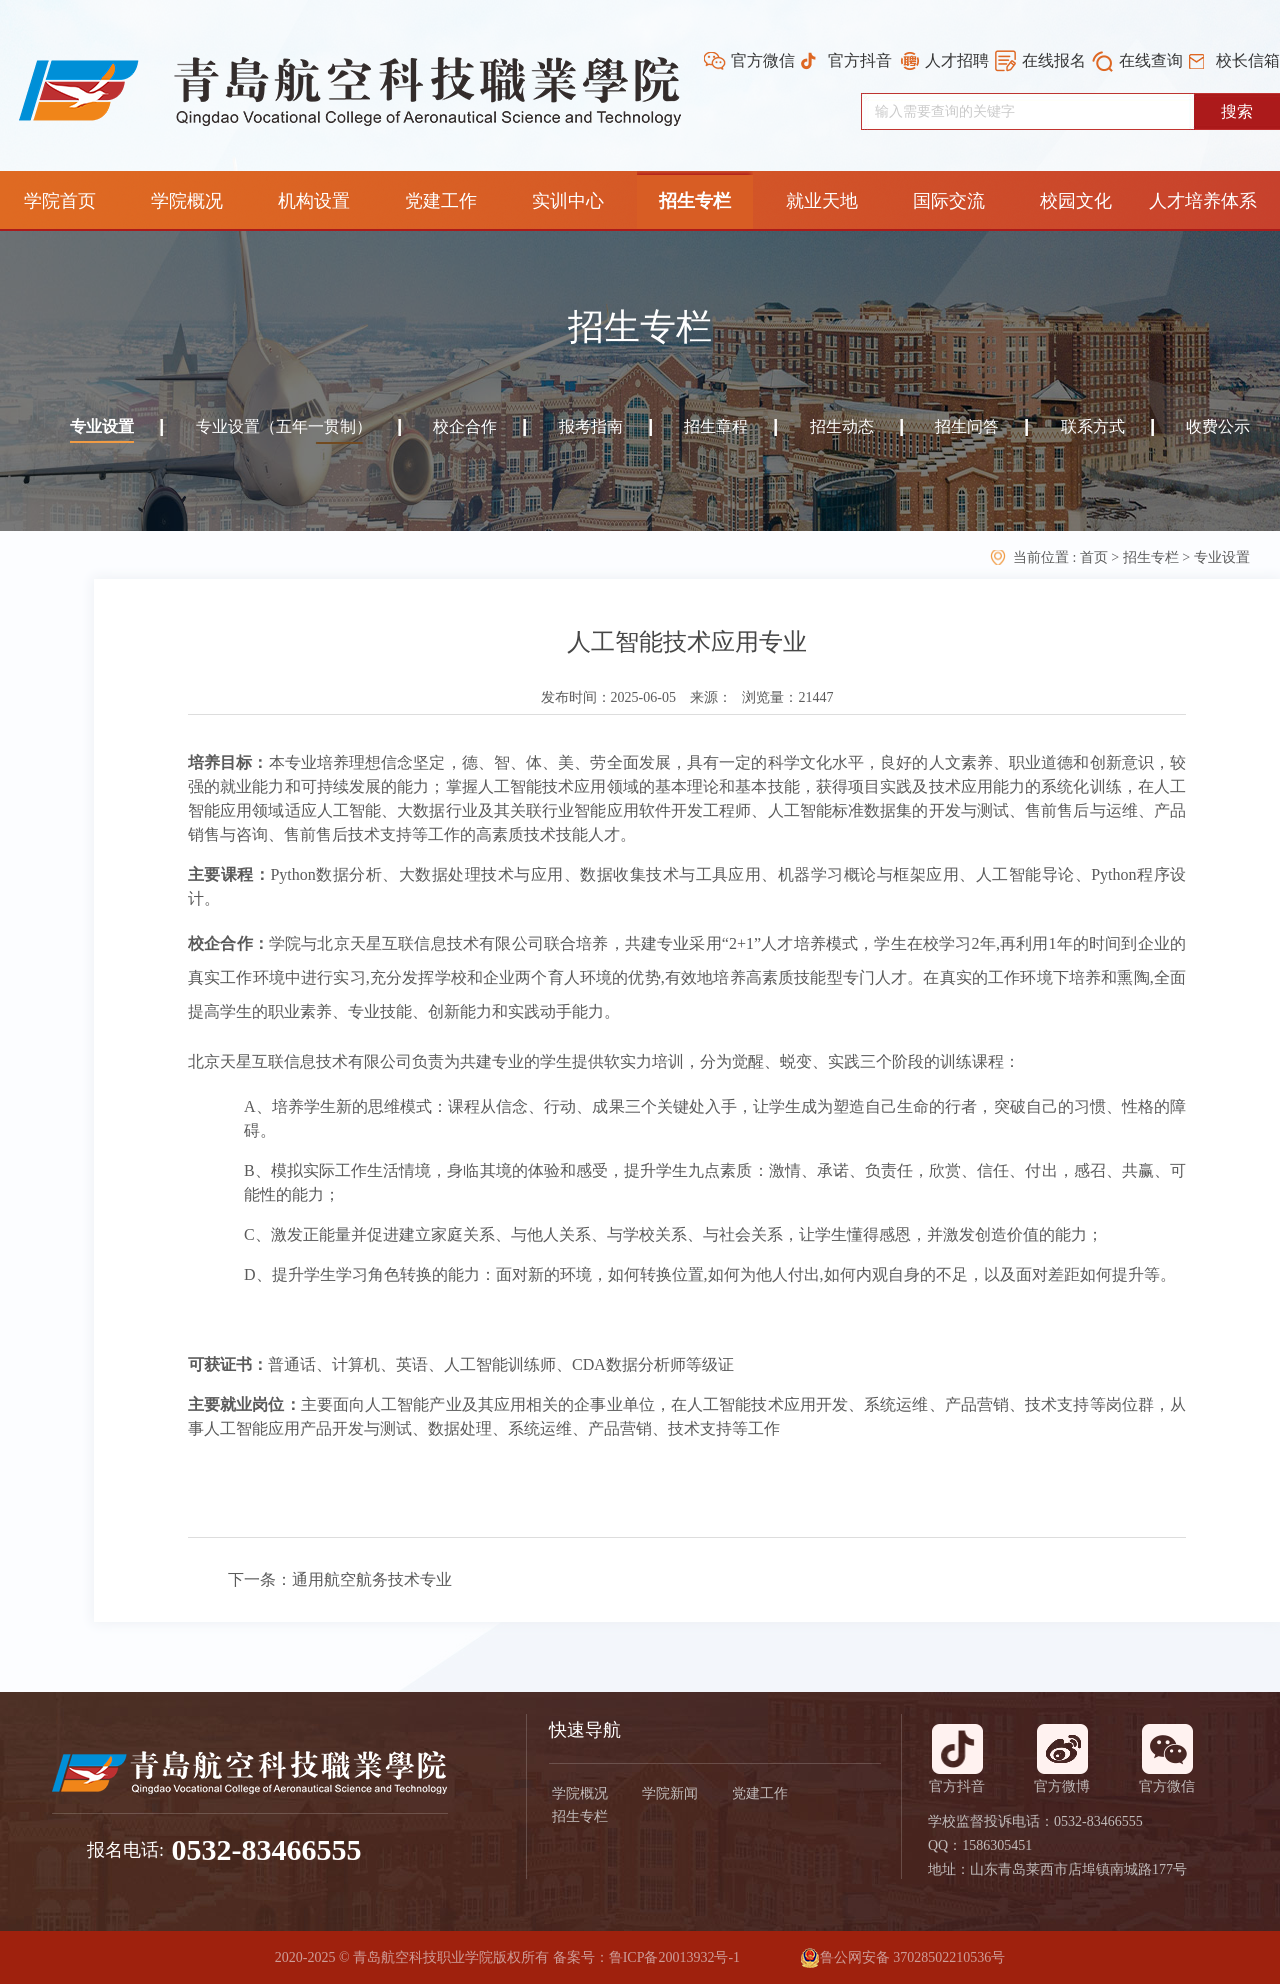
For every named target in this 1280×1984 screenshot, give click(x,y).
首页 (1096, 557)
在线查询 (1151, 60)
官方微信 (763, 60)
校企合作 (465, 426)
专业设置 (102, 426)
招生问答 (967, 426)
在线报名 (1054, 60)
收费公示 (1218, 426)
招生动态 (842, 426)
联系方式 (1093, 426)
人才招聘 (957, 60)
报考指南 (591, 426)
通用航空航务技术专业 (372, 1579)
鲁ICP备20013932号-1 (674, 1957)
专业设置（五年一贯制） (284, 426)
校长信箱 (1248, 60)
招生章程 (716, 426)
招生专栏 (1151, 557)
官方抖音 (860, 60)
